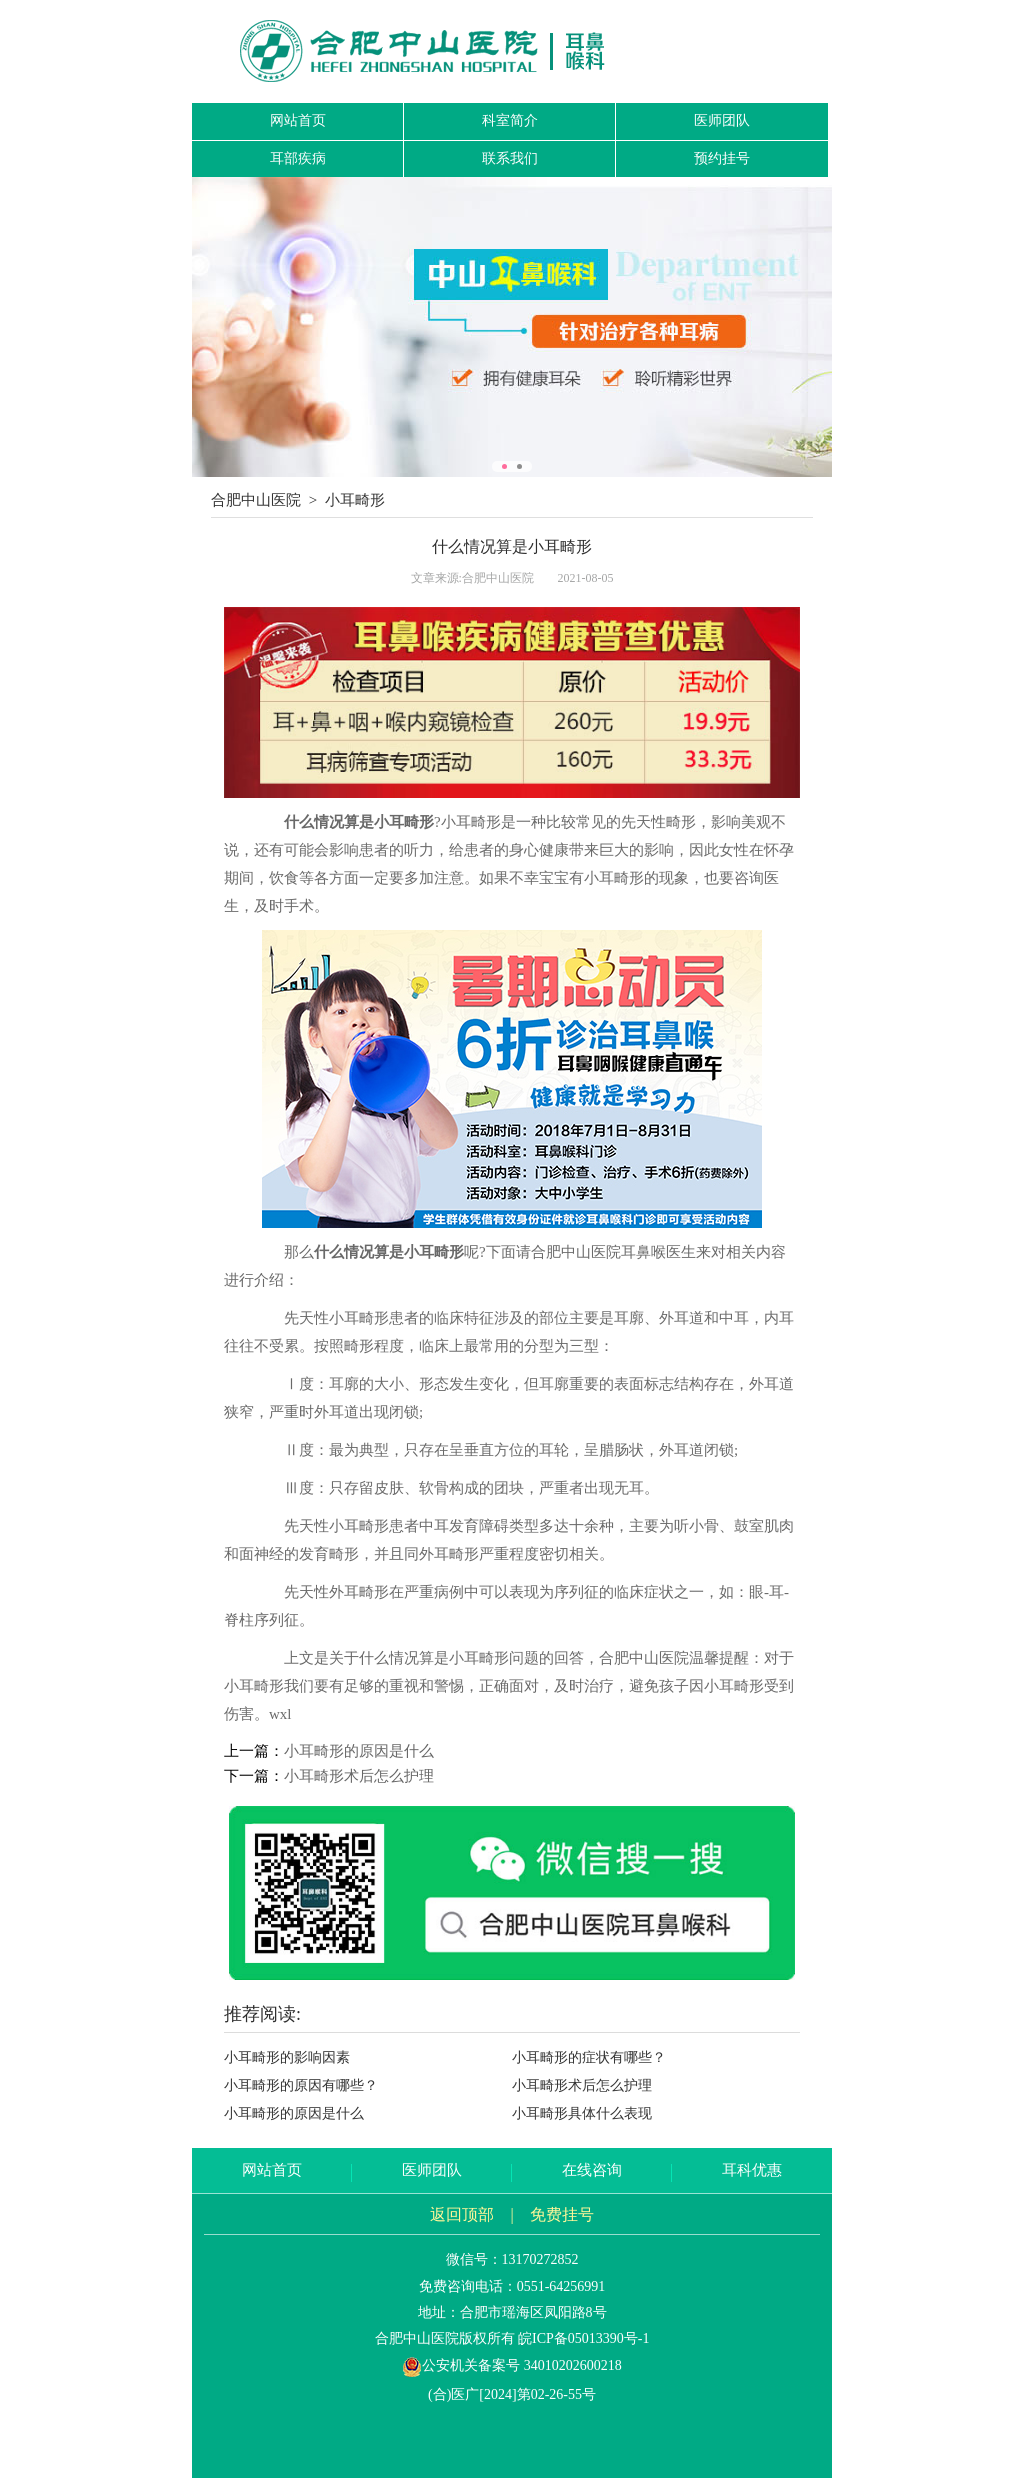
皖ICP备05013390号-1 (583, 2338)
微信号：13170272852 (512, 2259)
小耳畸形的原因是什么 (359, 1751)
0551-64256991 (561, 2286)
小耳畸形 (355, 500)
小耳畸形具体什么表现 (582, 2113)
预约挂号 (722, 158)
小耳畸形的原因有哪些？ (301, 2085)
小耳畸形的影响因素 (287, 2057)
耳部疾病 (298, 158)
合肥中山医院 (256, 500)
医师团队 (722, 120)
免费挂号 (562, 2214)
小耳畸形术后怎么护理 (359, 1776)
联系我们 (510, 158)
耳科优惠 (752, 2170)
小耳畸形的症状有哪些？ (589, 2057)
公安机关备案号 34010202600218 (512, 2365)
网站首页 (298, 120)
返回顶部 (462, 2214)
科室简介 (510, 120)
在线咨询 (592, 2170)
